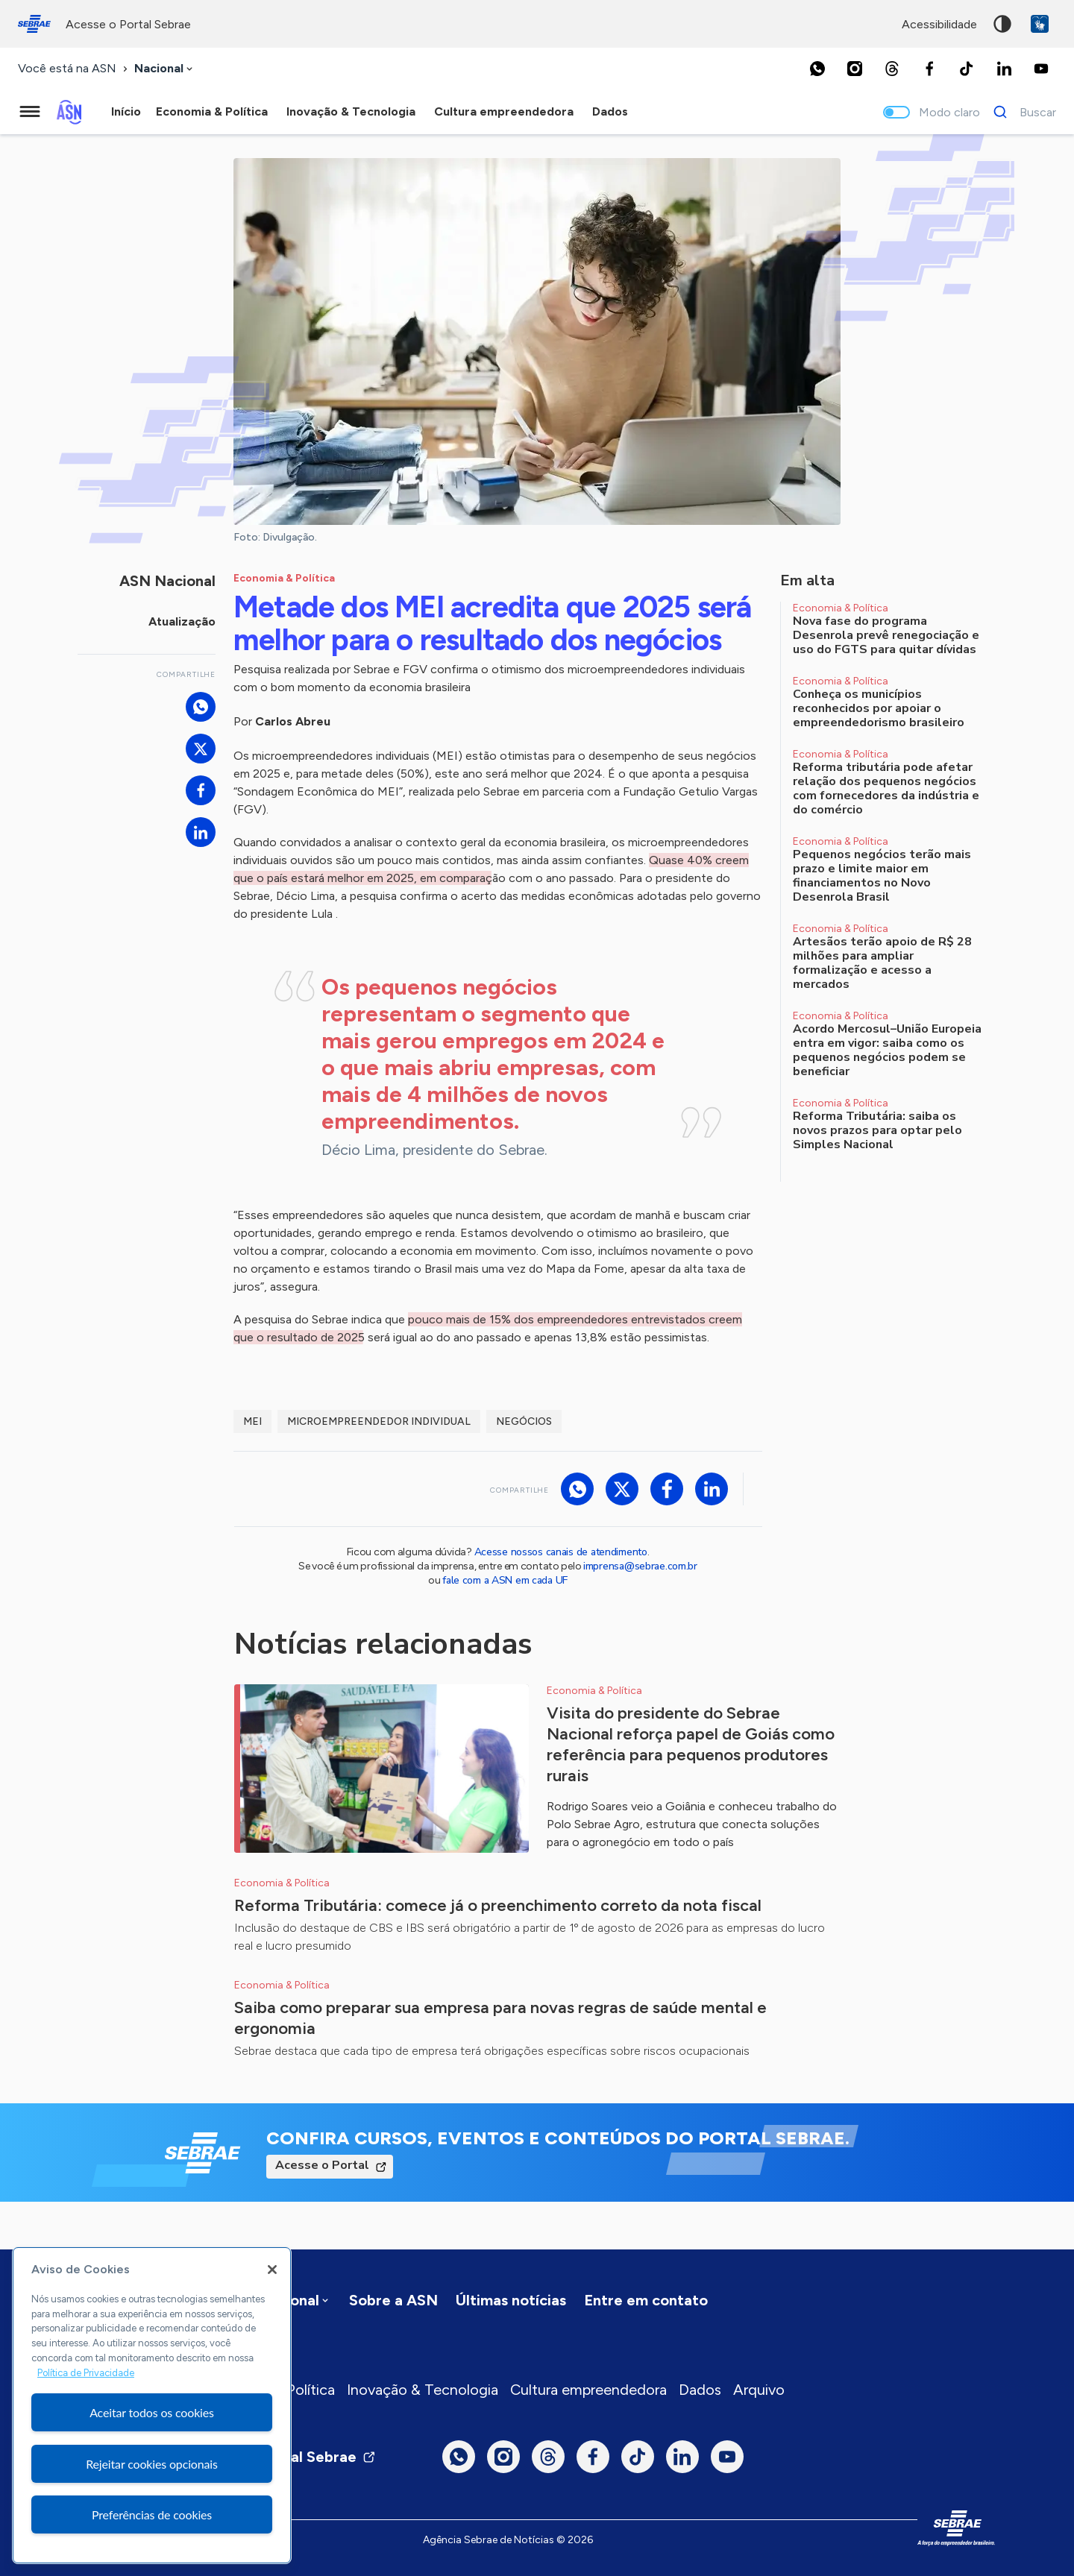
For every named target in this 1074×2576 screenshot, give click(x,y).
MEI (252, 1421)
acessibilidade (939, 24)
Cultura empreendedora (588, 2390)
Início (126, 111)
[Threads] (892, 69)
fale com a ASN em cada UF (505, 1580)
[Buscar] (1020, 112)
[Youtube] (1041, 69)
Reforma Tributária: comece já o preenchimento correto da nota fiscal (497, 1905)
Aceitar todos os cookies (152, 2412)
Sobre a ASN (393, 2300)
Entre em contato (646, 2300)
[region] (152, 2405)
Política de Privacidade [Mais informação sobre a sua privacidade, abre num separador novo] (85, 2372)
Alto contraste (1002, 23)
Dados (700, 2390)
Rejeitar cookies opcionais (152, 2464)
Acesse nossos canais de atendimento (560, 1552)
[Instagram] (855, 69)
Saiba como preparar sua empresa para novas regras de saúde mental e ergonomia (500, 2017)
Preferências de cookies (152, 2514)
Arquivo (759, 2390)
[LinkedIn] (1004, 69)
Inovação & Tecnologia (422, 2390)
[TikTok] (967, 69)
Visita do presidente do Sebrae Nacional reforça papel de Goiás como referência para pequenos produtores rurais (691, 1744)
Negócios (524, 1421)
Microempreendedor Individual (379, 1421)
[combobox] (164, 69)
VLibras (1039, 23)
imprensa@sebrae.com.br (640, 1566)
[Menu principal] (30, 112)
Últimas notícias (511, 2300)
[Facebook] (929, 69)
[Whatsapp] (817, 69)
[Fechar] (272, 2269)
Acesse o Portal (322, 2165)
